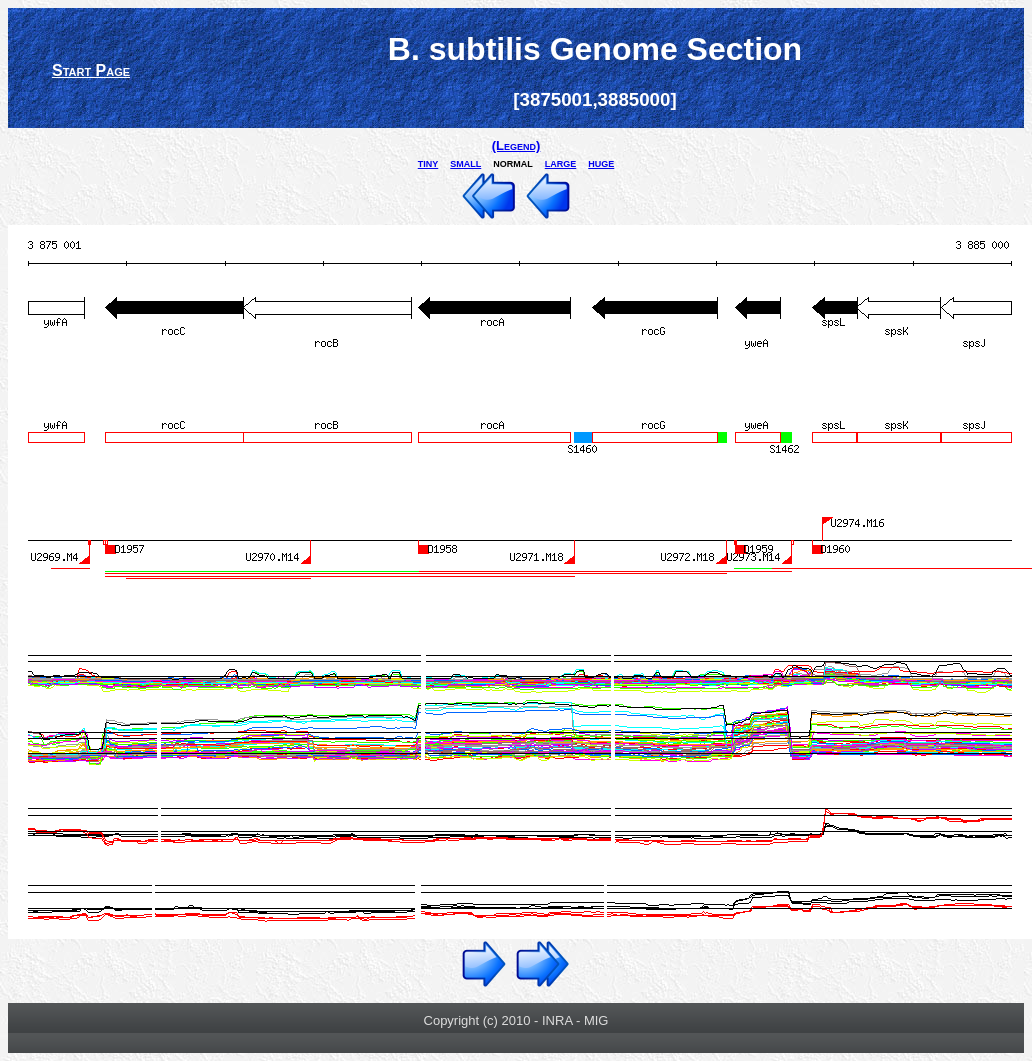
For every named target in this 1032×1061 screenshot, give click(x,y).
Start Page (91, 70)
